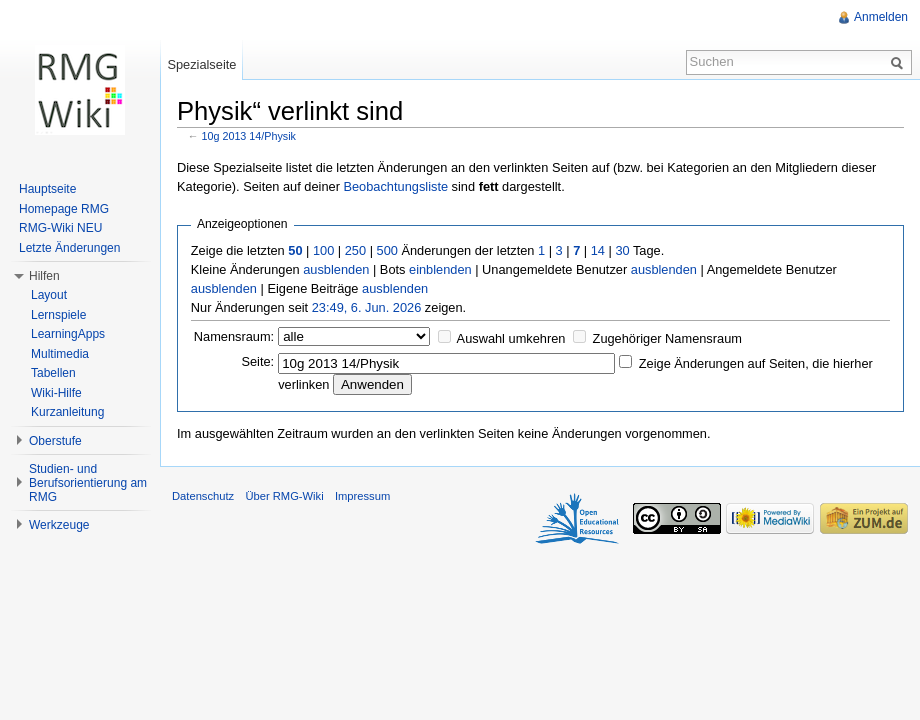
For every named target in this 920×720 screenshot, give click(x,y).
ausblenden (336, 269)
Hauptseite (47, 189)
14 (598, 250)
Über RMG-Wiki (284, 496)
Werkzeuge (59, 525)
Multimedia (60, 354)
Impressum (362, 496)
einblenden (440, 269)
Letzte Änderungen (69, 248)
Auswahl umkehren (511, 338)
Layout (49, 295)
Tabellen (53, 373)
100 (323, 250)
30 (622, 250)
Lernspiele (58, 315)
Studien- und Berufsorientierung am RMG (88, 483)
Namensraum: (234, 336)
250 (355, 250)
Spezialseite (201, 64)
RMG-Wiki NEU (60, 228)
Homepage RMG (64, 209)
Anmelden (881, 17)
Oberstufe (55, 441)
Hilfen (44, 276)
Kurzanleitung (67, 412)
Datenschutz (203, 496)
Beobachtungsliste (395, 186)
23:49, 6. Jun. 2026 (367, 307)
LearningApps (68, 334)
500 (387, 250)
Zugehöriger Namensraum (667, 338)
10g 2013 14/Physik (249, 136)
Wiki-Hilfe (56, 393)
